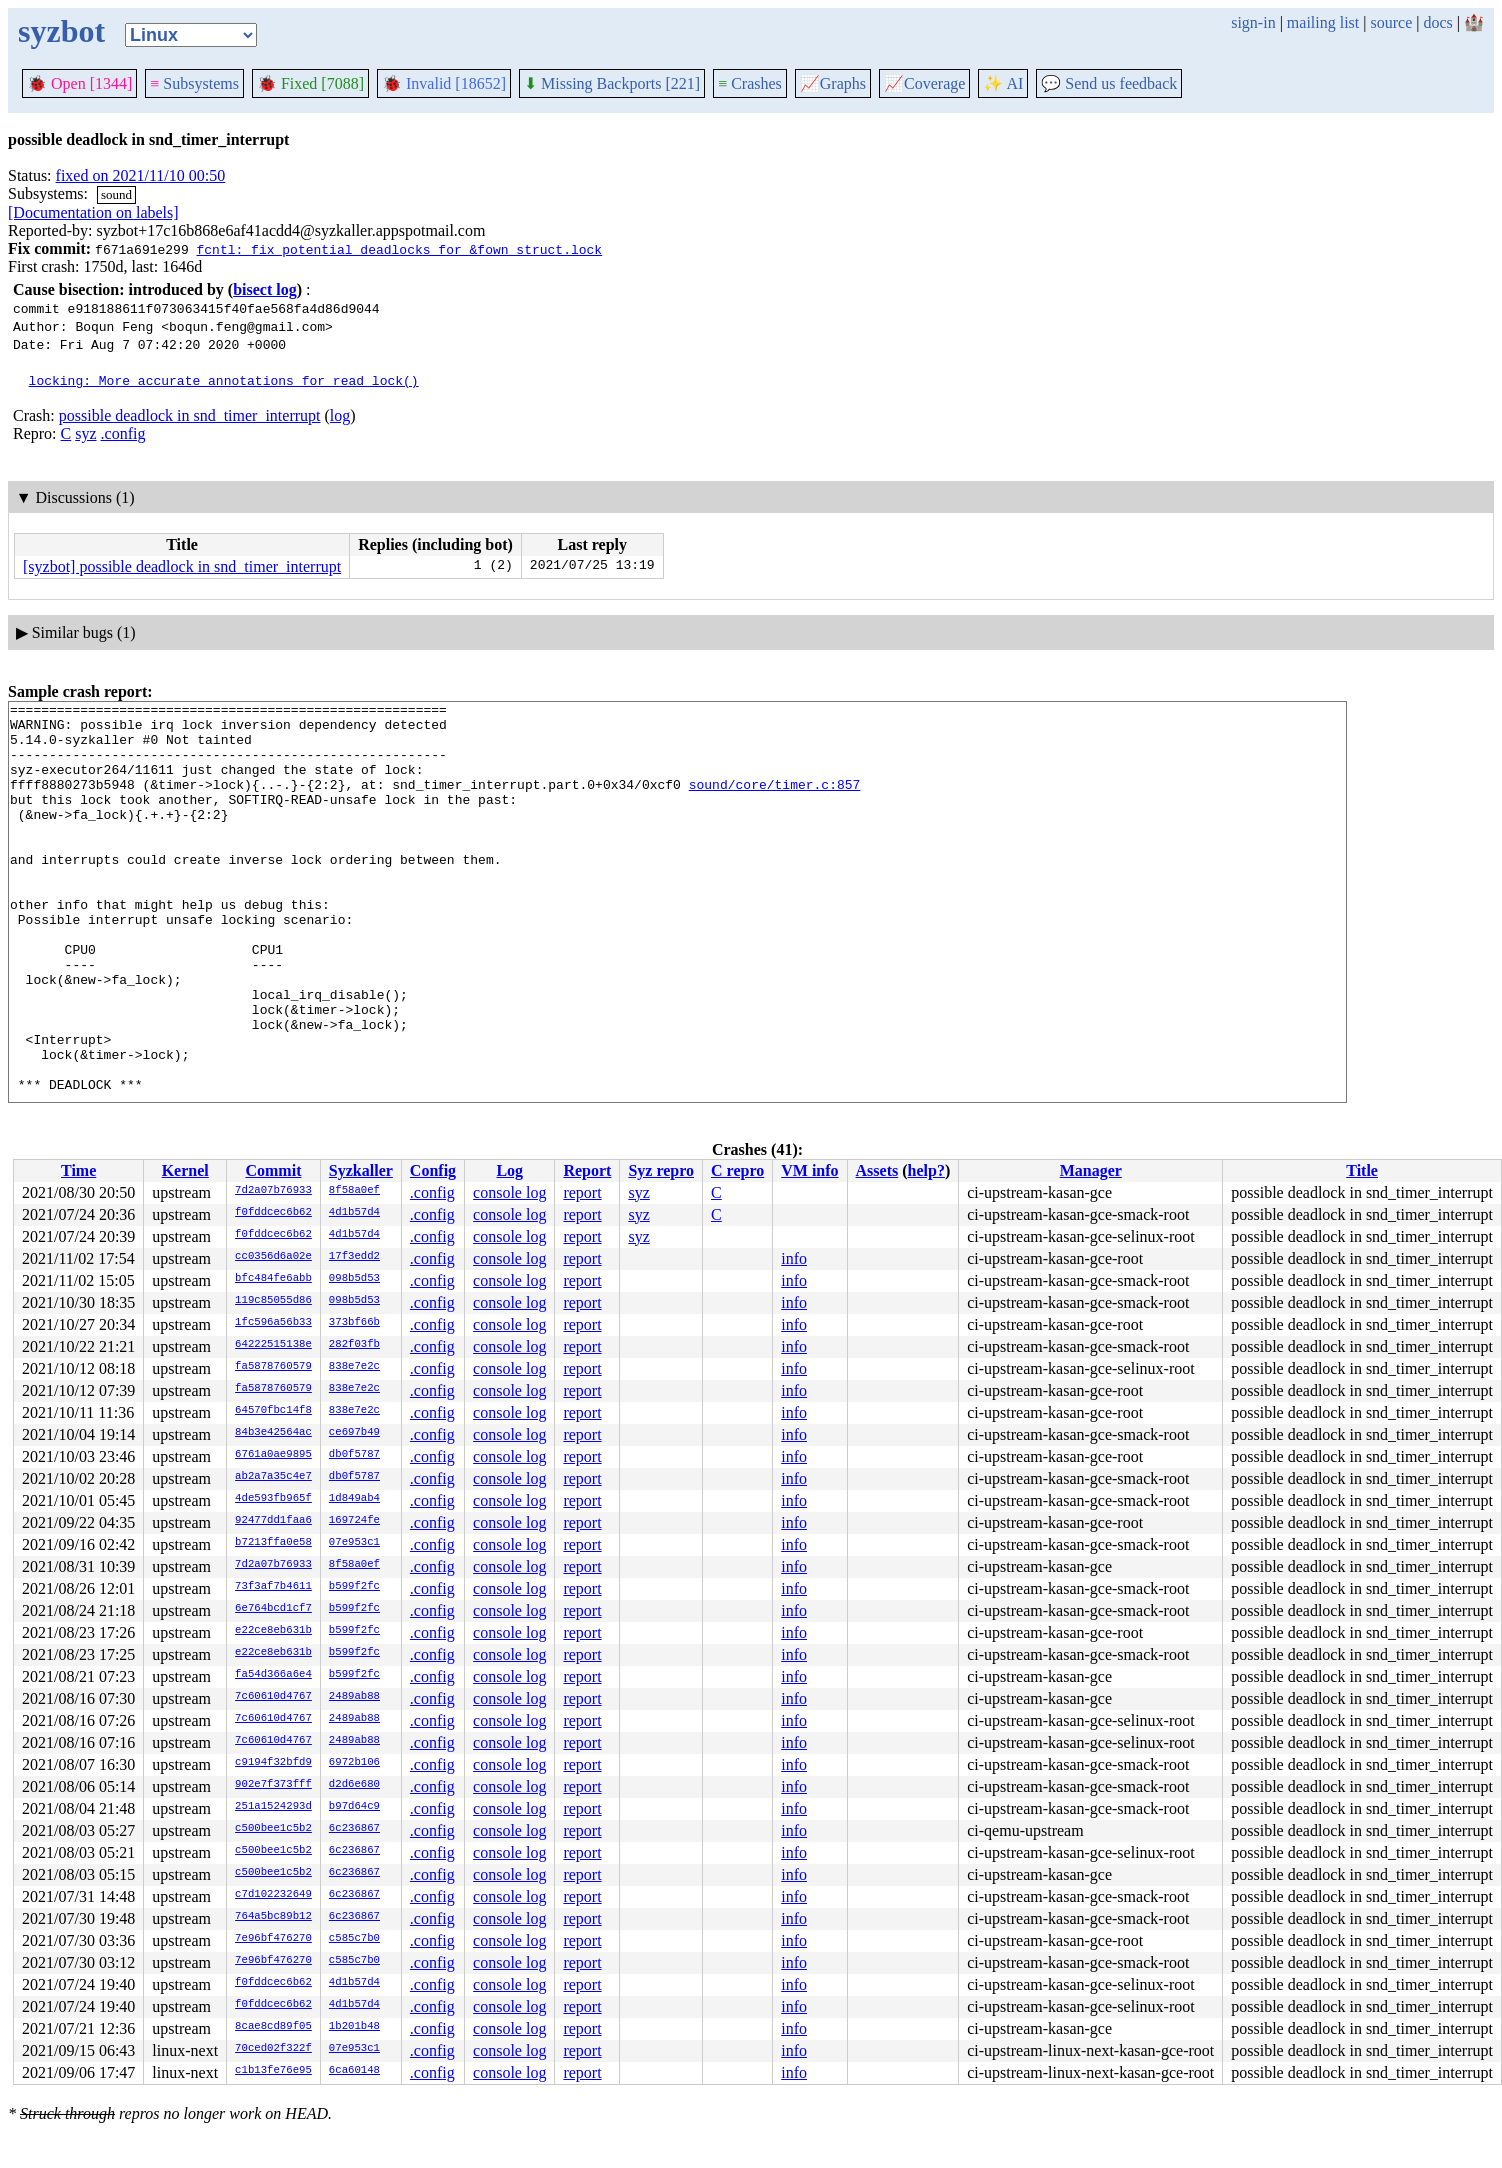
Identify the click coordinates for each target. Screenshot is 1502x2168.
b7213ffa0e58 (273, 1543)
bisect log (265, 289)
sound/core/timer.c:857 (775, 802)
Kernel (185, 1170)
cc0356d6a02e (273, 1257)
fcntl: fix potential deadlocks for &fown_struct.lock (399, 249)
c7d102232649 (273, 1895)
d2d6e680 (354, 1785)
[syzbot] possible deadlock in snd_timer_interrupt (182, 566)
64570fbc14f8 (273, 1411)
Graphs (833, 83)
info (794, 1258)
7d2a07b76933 (273, 1191)
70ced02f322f (273, 2049)
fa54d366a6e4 (273, 1675)
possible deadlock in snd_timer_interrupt (190, 415)
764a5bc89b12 (273, 1917)
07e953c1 (354, 1543)
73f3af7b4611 (273, 1587)
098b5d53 (354, 1279)
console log (509, 1192)
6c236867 (354, 1829)
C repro (737, 1170)
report (582, 1192)
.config (123, 433)
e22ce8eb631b (273, 1631)
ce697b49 (354, 1433)
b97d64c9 (354, 1807)
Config (433, 1170)
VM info (809, 1170)
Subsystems (194, 83)
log (340, 415)
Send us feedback (1109, 83)
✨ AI (1003, 83)
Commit (273, 1170)
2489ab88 (354, 1697)
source (1392, 22)
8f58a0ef (354, 1191)
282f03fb (354, 1345)
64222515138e (273, 1345)
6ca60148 (354, 2071)
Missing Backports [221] (612, 83)
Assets (877, 1170)
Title (1362, 1170)
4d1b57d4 (354, 1213)
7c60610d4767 (273, 1697)
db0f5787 (354, 1455)
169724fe (354, 1521)
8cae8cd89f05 (273, 2027)
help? (926, 1170)
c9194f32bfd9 (273, 1763)
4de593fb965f (273, 1499)
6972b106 (354, 1763)
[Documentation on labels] (93, 212)
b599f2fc (354, 1587)
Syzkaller (361, 1170)
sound (116, 194)
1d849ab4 (354, 1499)
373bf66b (354, 1323)
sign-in (1253, 22)
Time (78, 1170)
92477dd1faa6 (273, 1521)
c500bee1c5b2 (273, 1829)
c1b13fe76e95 (273, 2071)
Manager (1091, 1170)
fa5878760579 (273, 1367)
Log (509, 1170)
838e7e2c (354, 1367)
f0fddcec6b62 (273, 1213)
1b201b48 (354, 2027)
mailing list (1323, 22)
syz (85, 433)
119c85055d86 (273, 1301)
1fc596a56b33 (273, 1323)
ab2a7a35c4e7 (273, 1477)
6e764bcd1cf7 (273, 1609)
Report (587, 1170)
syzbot (61, 31)
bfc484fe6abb (273, 1279)
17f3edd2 (354, 1257)
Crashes (750, 83)
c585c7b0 (354, 1939)
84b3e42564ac (273, 1433)
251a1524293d (273, 1807)
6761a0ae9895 (273, 1455)
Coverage (924, 83)
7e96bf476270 (273, 1939)
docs (1437, 22)
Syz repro (661, 1170)
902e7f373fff (273, 1785)
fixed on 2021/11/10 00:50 (141, 175)
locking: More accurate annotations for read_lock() (224, 380)
